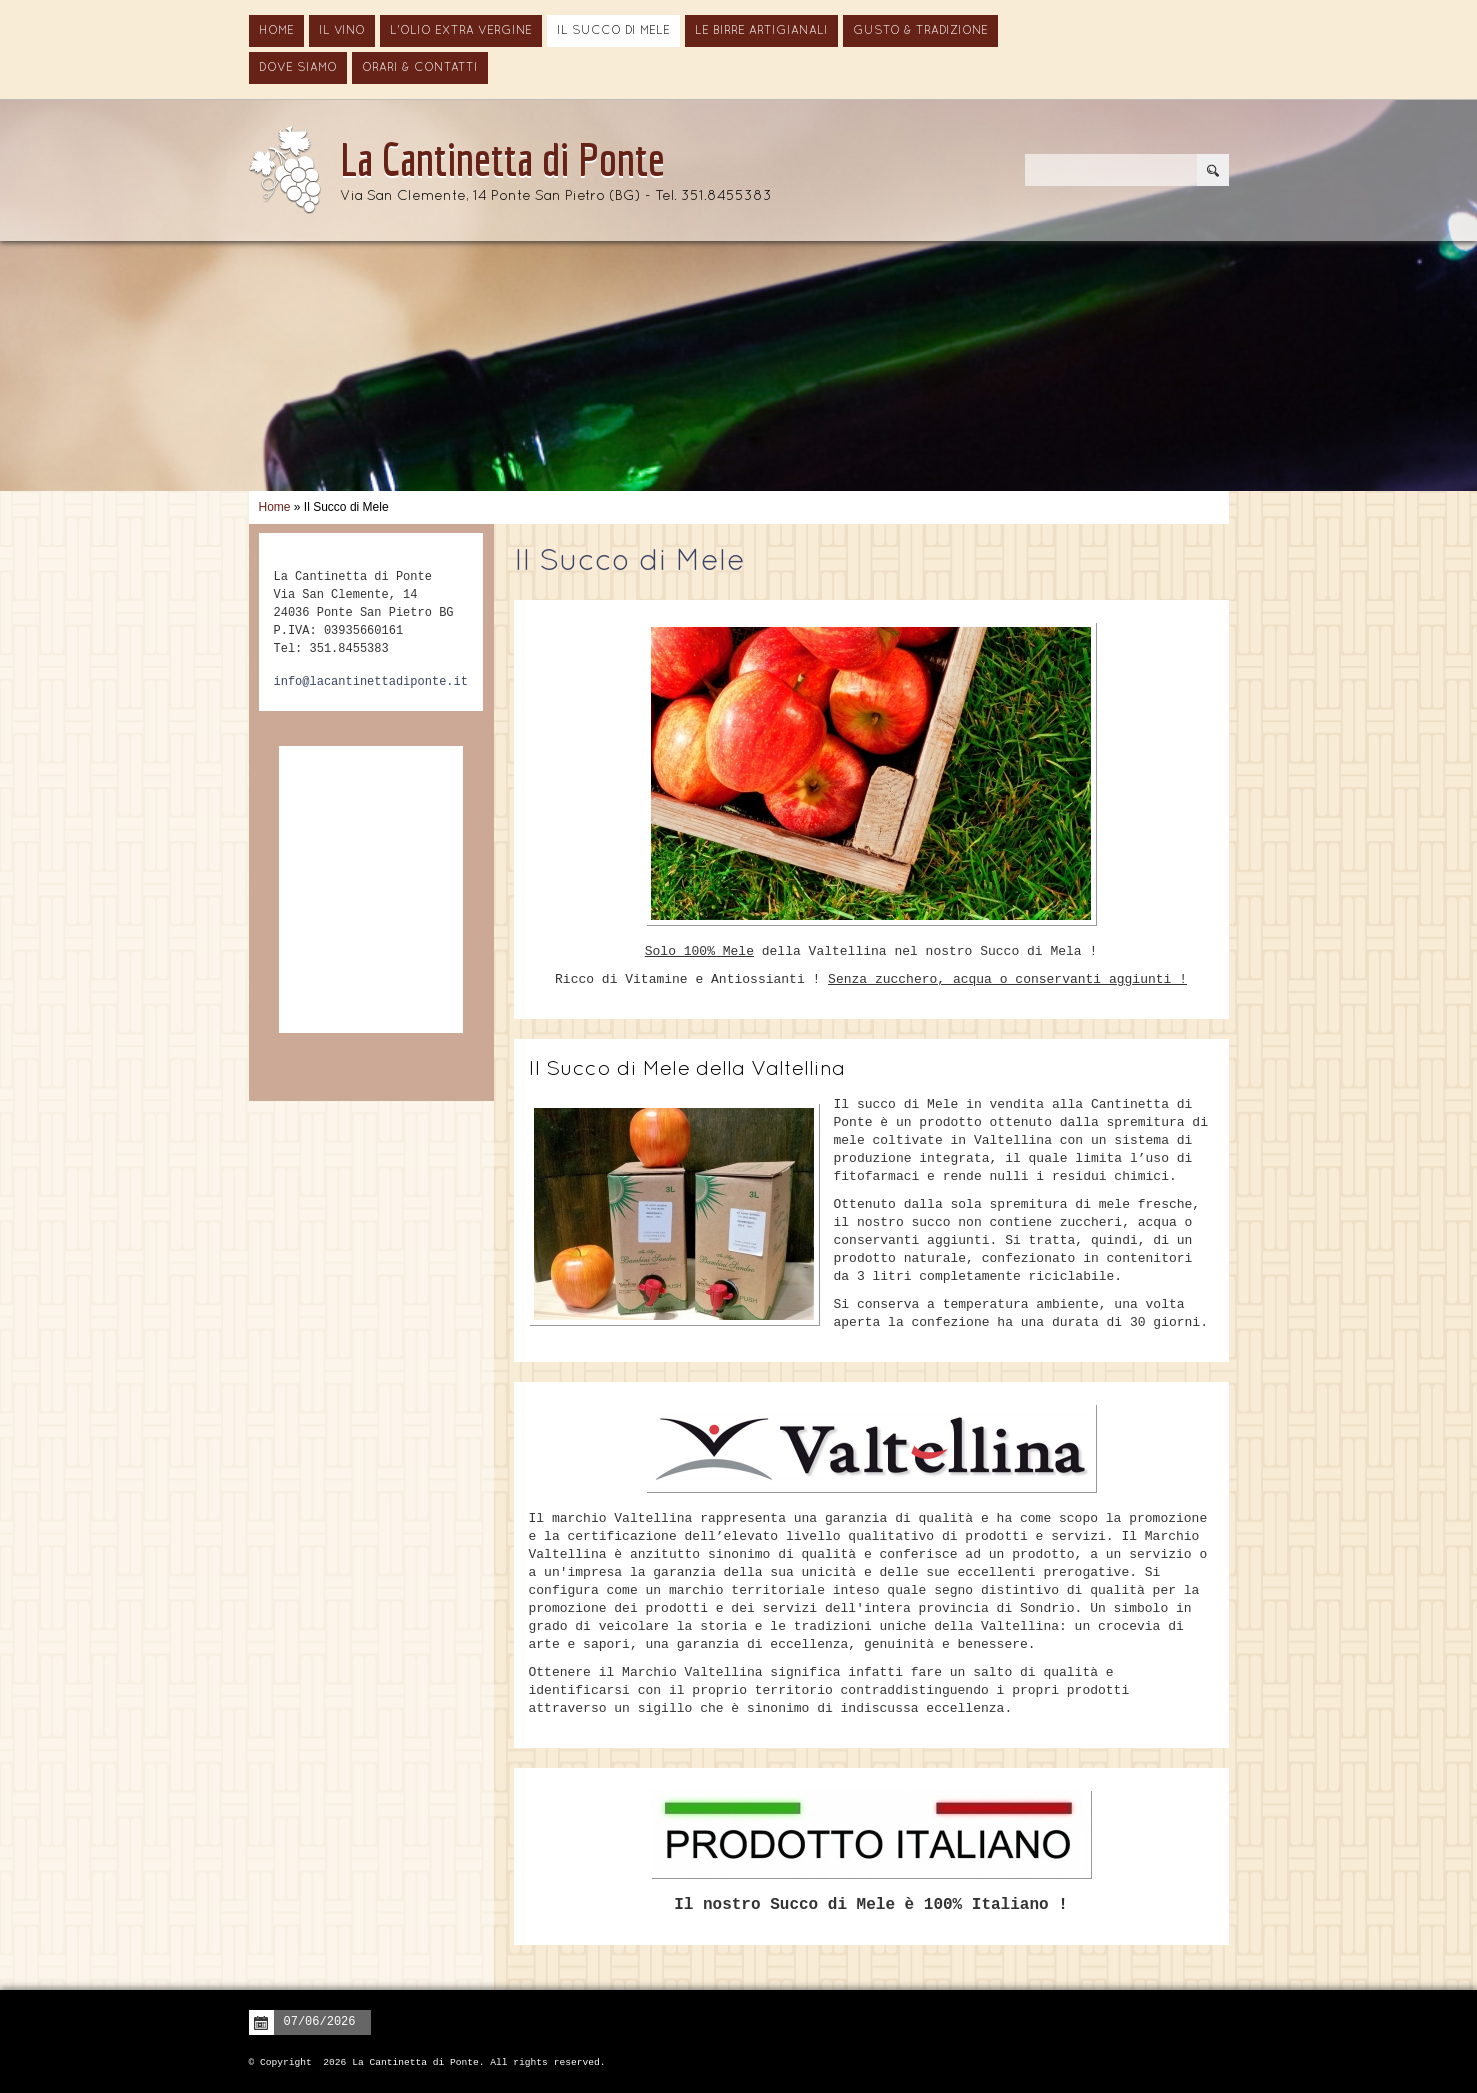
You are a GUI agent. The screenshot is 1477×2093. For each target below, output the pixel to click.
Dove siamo (298, 68)
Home (276, 31)
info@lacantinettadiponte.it (371, 682)
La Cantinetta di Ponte (502, 159)
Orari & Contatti (420, 68)
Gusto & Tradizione (920, 31)
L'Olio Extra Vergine (461, 31)
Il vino (342, 31)
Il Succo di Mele (613, 31)
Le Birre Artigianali (761, 31)
